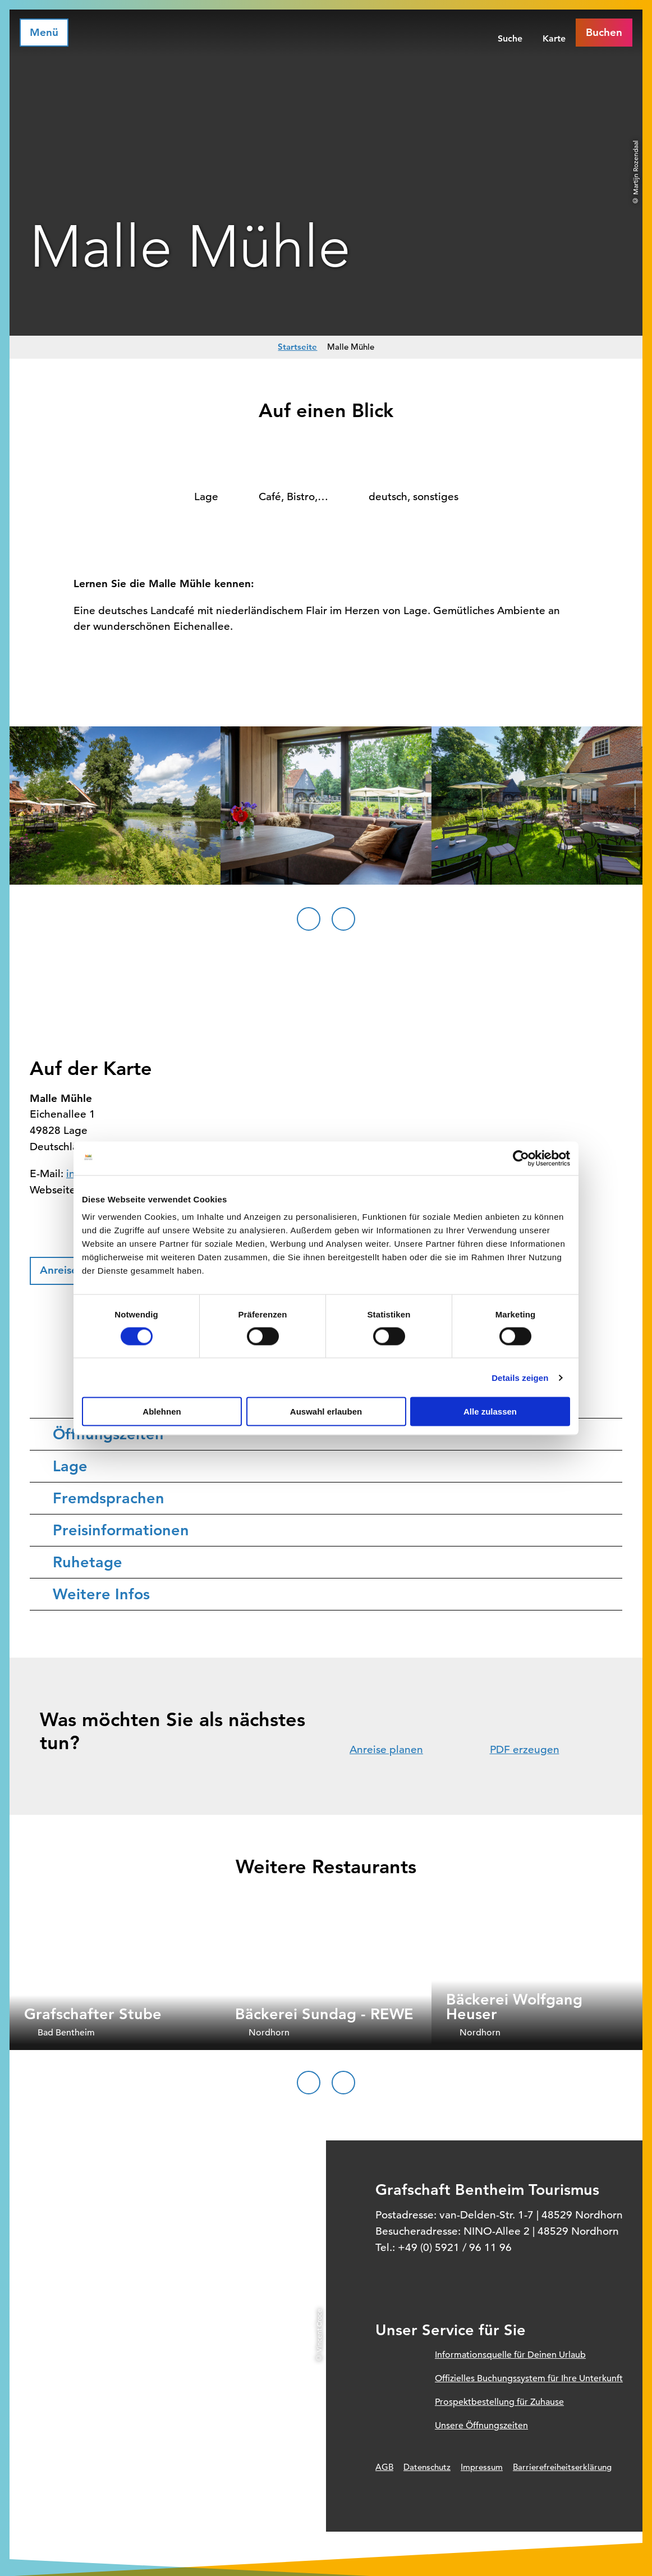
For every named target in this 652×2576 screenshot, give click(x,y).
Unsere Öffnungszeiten (481, 2425)
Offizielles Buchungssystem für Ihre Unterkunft (529, 2378)
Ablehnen (162, 1411)
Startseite (297, 346)
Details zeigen (520, 1377)
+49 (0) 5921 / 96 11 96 (455, 2247)
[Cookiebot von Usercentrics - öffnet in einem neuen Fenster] (521, 1158)
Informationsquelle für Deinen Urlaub (510, 2354)
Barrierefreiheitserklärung (562, 2466)
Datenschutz (427, 2466)
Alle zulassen (490, 1411)
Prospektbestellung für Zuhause (499, 2402)
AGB (384, 2466)
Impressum (482, 2466)
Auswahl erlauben (326, 1411)
